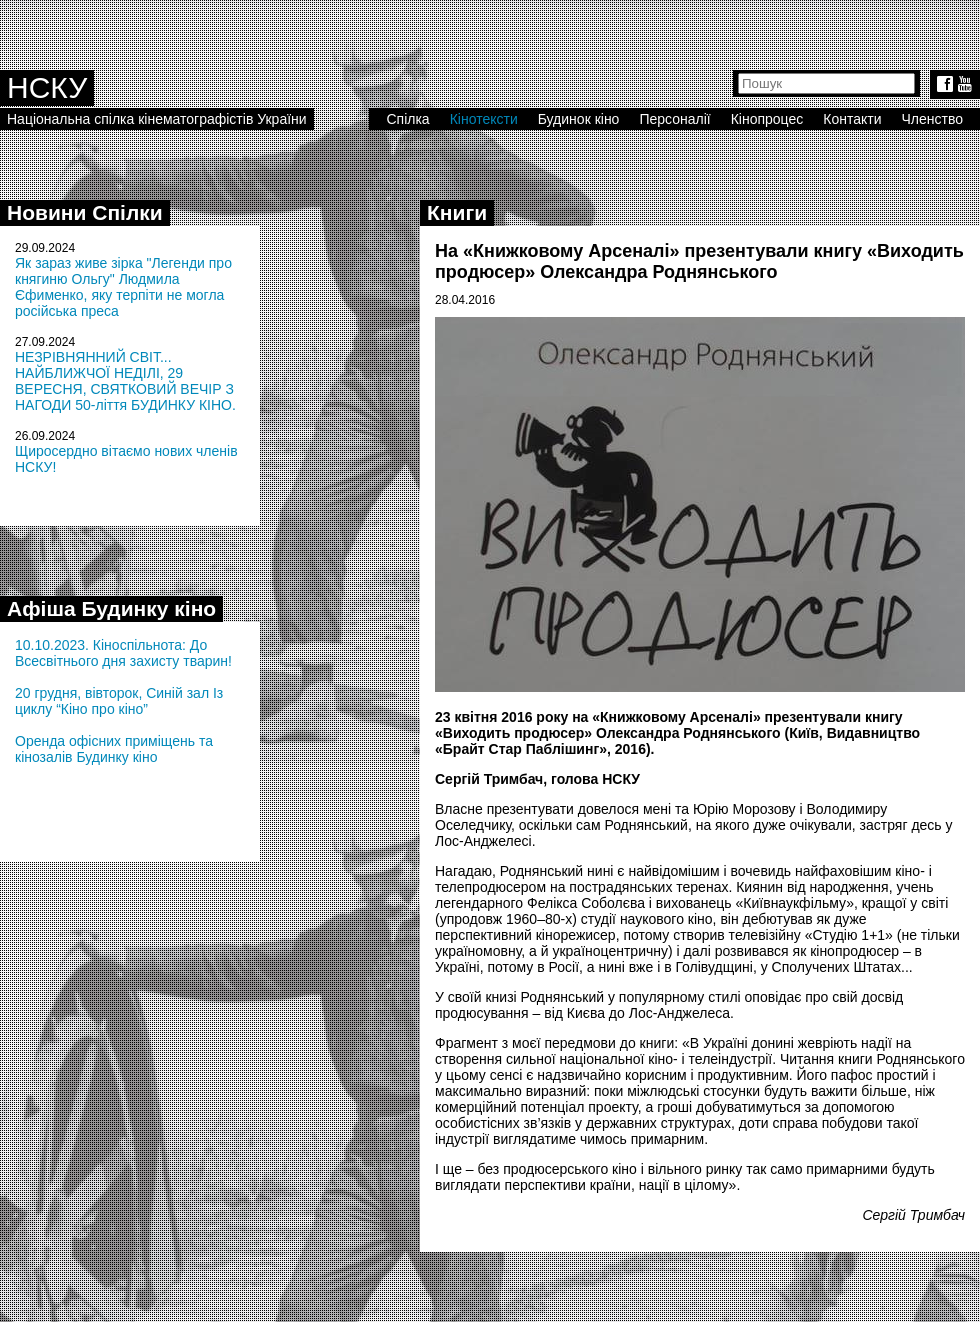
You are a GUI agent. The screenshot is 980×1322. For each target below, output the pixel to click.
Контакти (852, 119)
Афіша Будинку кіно (111, 608)
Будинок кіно (579, 119)
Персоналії (674, 119)
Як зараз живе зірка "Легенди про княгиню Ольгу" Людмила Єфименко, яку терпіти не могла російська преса (123, 287)
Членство (933, 119)
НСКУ (47, 87)
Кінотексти (484, 119)
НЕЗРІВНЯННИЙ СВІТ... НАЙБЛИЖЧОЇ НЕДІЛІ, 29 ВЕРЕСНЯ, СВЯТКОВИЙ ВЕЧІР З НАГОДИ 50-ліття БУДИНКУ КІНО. (125, 381)
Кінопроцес (767, 119)
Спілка (407, 119)
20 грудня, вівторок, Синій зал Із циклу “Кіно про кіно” (119, 701)
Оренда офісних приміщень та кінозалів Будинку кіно (114, 749)
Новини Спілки (85, 212)
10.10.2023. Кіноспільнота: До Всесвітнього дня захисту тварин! (123, 653)
